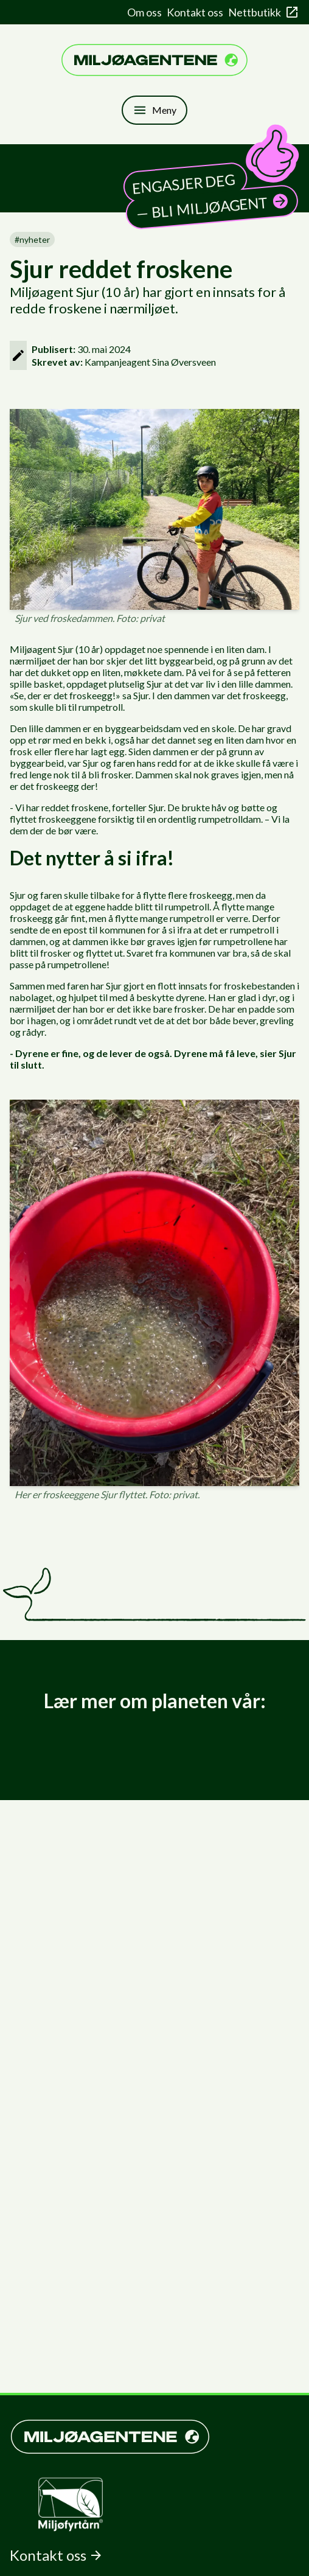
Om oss (144, 12)
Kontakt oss (195, 12)
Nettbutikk (263, 12)
